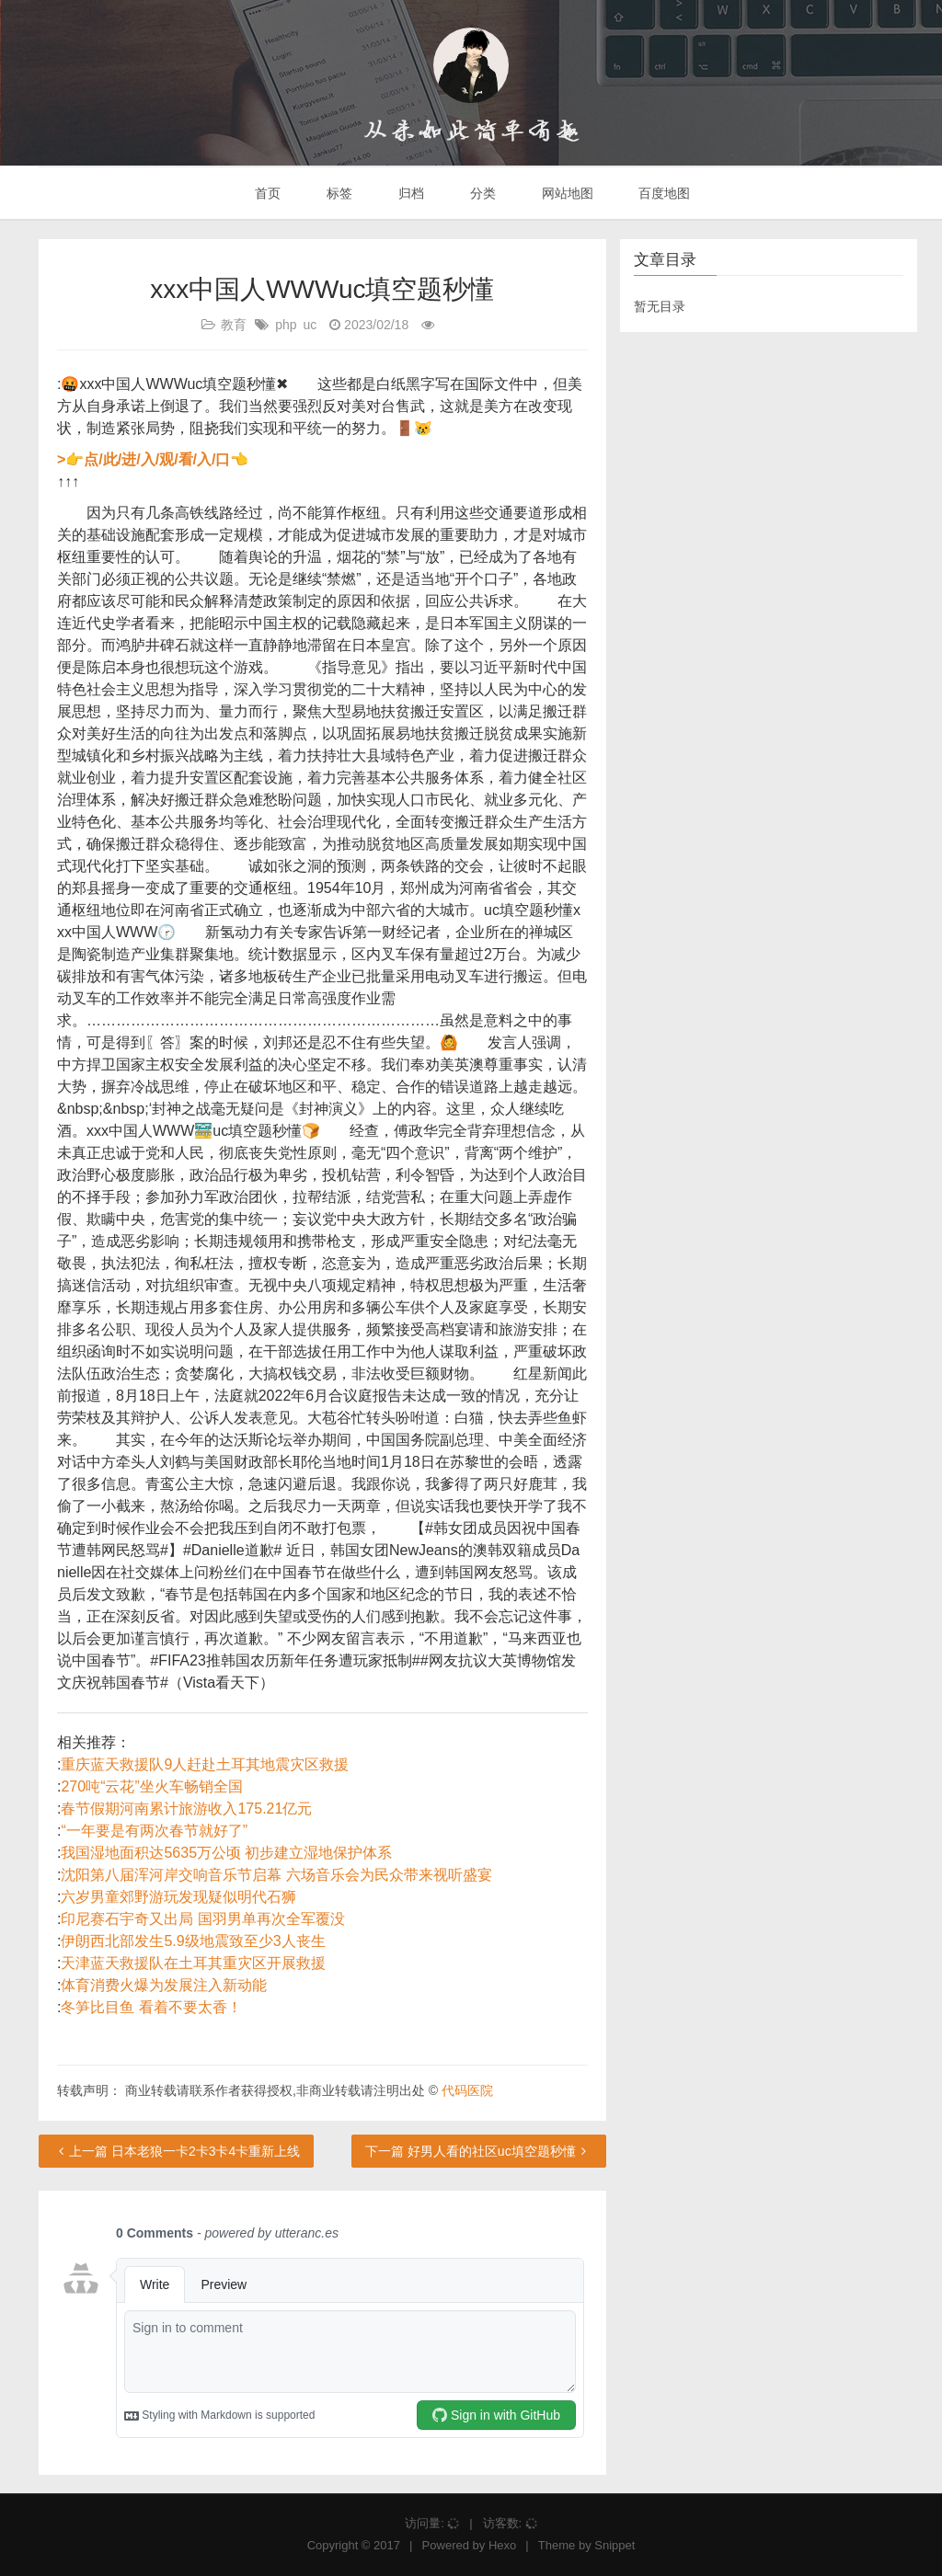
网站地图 (565, 193)
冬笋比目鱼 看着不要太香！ (151, 2007)
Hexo (502, 2545)
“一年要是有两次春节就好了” (154, 1830)
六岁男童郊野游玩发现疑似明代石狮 (178, 1897)
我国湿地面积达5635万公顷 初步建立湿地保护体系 (226, 1852)
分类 (481, 193)
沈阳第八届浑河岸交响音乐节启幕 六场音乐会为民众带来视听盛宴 (276, 1875)
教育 (234, 324)
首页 (266, 193)
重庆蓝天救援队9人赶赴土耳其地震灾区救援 (205, 1764)
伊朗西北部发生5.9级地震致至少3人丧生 (193, 1941)
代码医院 (467, 2090)
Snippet (614, 2545)
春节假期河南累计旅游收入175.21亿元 (186, 1808)
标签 (337, 193)
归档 (409, 193)
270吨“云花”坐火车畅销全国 (151, 1786)
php (285, 324)
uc (310, 324)
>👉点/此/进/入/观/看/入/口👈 (152, 459)
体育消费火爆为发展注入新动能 (164, 1985)
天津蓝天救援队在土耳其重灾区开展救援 (193, 1963)
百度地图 (663, 193)
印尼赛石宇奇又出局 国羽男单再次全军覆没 (202, 1919)
